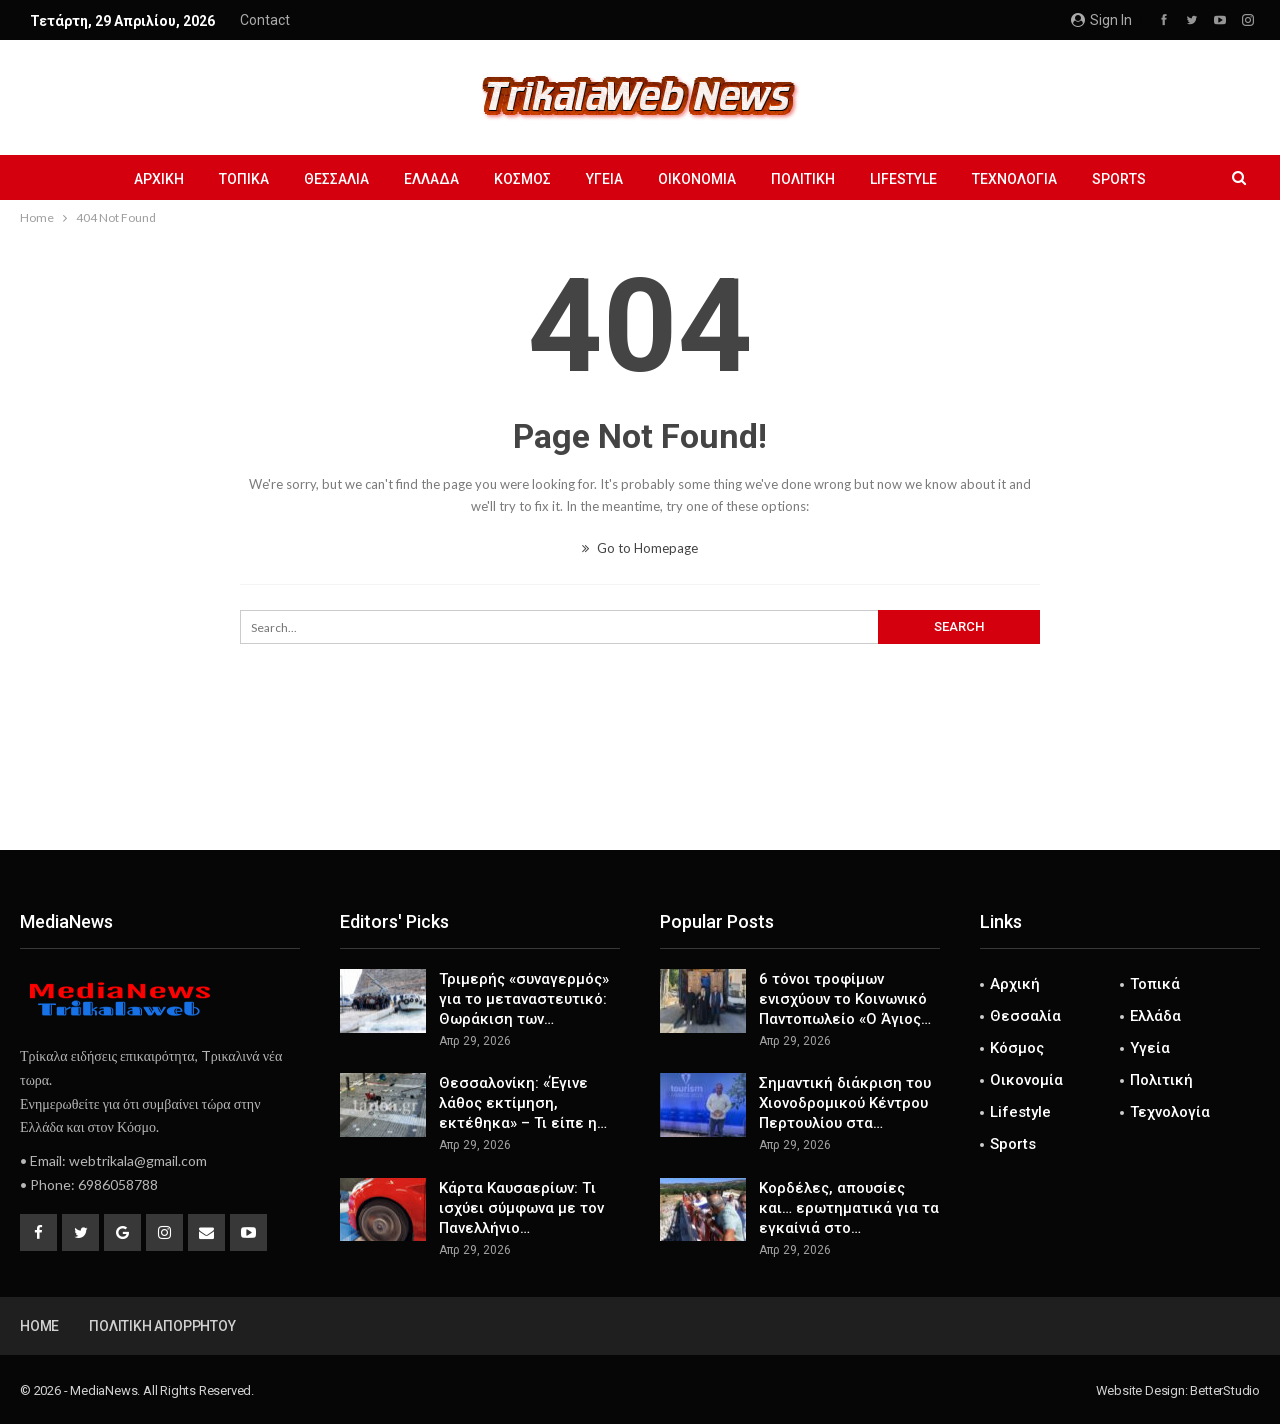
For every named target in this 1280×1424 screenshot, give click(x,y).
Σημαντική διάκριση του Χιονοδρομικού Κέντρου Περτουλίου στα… (845, 1103)
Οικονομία (697, 179)
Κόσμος (522, 179)
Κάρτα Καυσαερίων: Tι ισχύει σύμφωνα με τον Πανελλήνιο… (521, 1208)
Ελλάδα (431, 179)
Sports (1119, 179)
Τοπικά (244, 179)
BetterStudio (1225, 1390)
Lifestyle (903, 179)
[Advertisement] (640, 784)
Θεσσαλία (336, 179)
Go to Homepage (640, 548)
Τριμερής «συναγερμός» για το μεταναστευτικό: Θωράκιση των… (524, 999)
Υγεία (604, 179)
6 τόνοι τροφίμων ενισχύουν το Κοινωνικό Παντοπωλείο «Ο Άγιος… (845, 999)
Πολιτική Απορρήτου (162, 1326)
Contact (265, 20)
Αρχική (159, 179)
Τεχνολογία (1014, 179)
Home (39, 1326)
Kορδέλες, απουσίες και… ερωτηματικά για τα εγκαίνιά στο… (849, 1208)
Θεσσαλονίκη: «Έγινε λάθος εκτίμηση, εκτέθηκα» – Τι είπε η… (523, 1103)
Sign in (1101, 20)
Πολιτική (803, 179)
